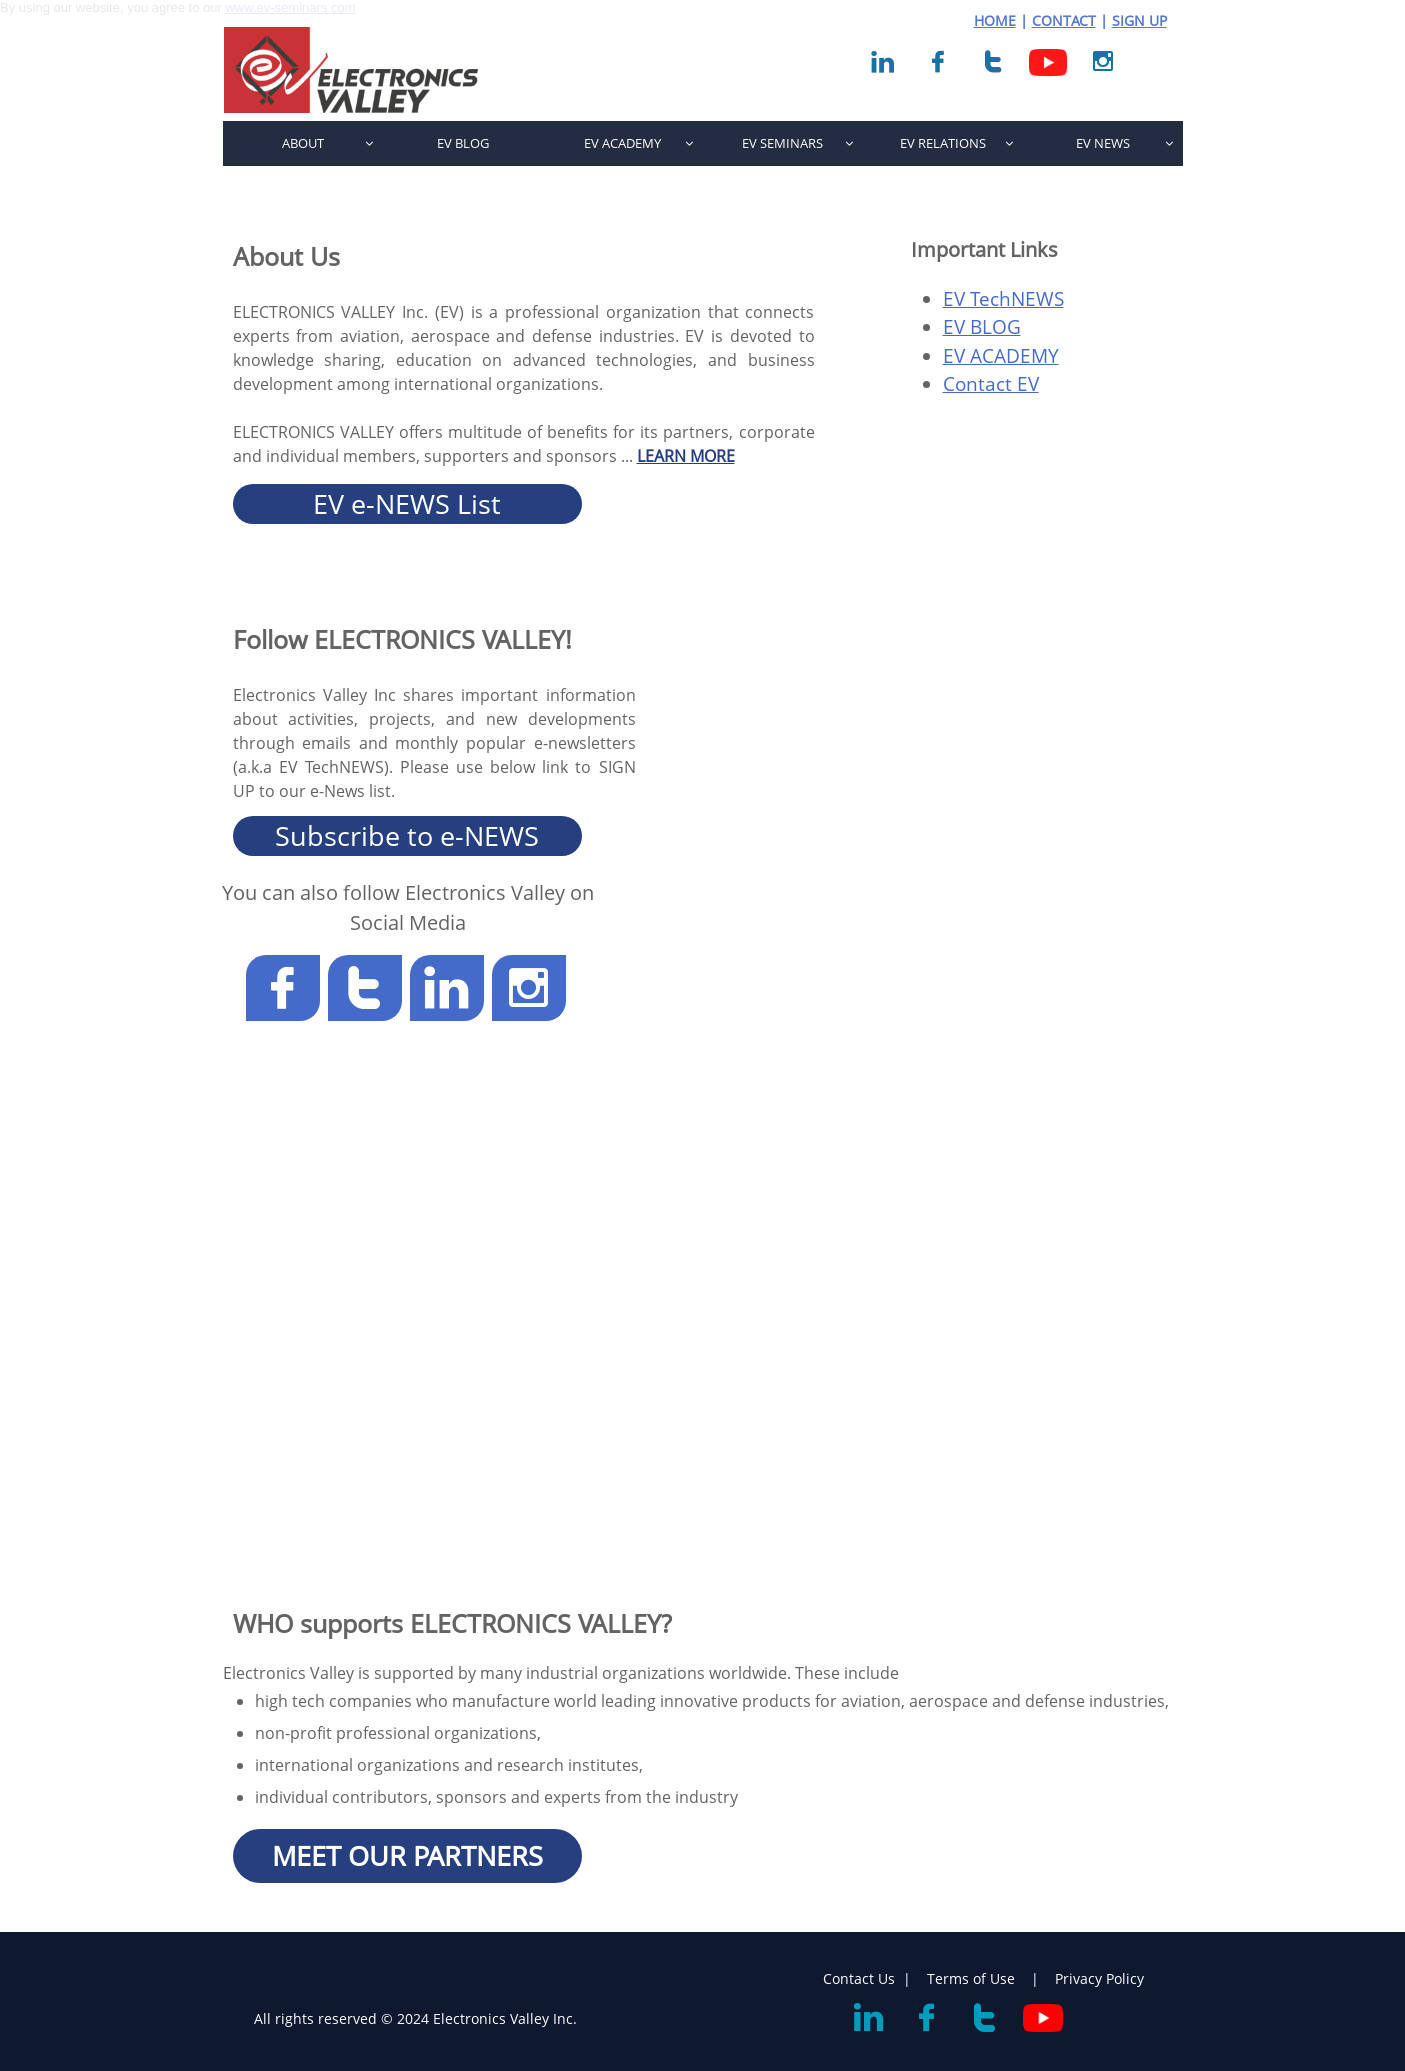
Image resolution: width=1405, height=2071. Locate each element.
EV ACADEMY (1001, 356)
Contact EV (991, 384)
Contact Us (859, 1978)
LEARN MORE (686, 456)
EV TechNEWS (1003, 299)
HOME (995, 20)
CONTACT (1064, 20)
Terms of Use (973, 1978)
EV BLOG (982, 327)
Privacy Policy (1099, 1978)
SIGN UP (1139, 20)
